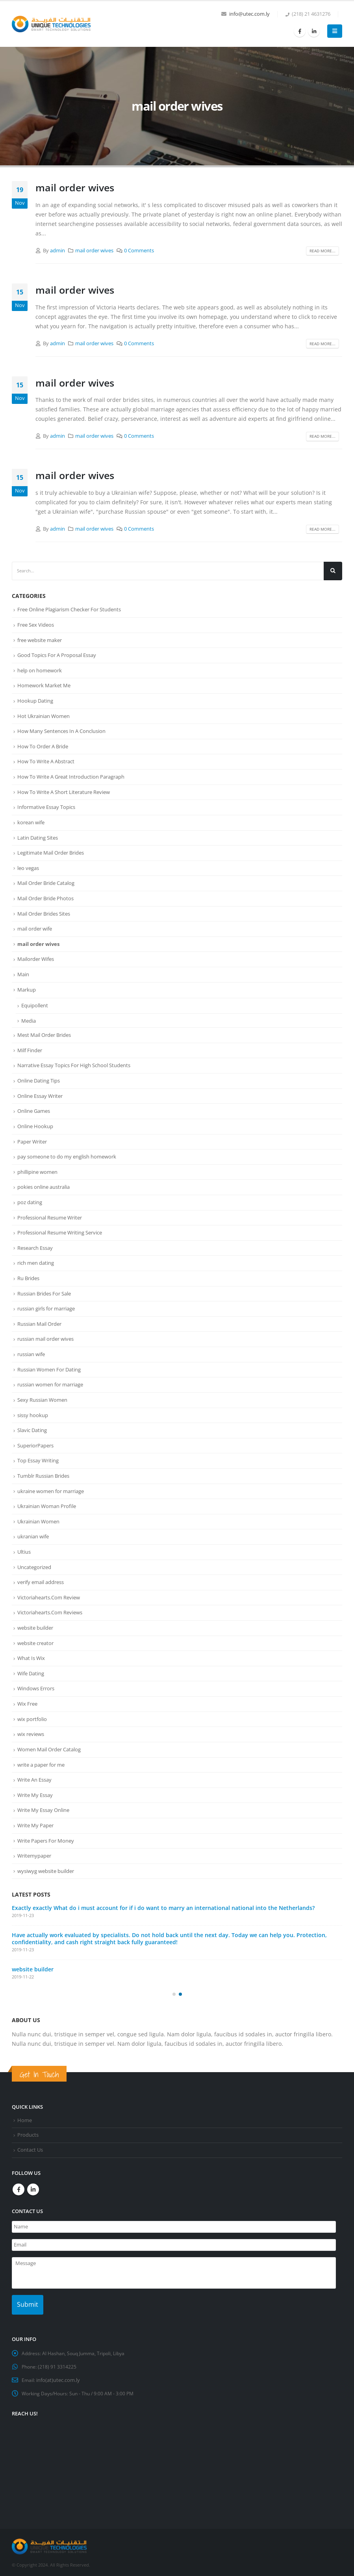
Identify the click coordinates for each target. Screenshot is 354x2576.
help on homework (39, 670)
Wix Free (27, 1701)
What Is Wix (31, 1655)
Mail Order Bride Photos (45, 897)
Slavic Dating (32, 1428)
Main (23, 973)
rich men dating (35, 1261)
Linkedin (33, 2186)
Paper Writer (32, 1140)
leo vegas (28, 867)
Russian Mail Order (39, 1322)
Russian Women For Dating (49, 1367)
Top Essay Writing (38, 1458)
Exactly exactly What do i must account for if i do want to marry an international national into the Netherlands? (163, 1904)
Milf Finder (29, 1049)
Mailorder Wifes (35, 958)
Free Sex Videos (35, 624)
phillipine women (37, 1170)
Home (24, 2117)
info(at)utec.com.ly (58, 2368)
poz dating (29, 1201)
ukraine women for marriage (50, 1488)
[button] (174, 1991)
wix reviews (30, 1731)
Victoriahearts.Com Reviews (49, 1610)
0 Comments (139, 250)
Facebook (18, 2186)
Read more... (322, 251)
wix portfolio (32, 1716)
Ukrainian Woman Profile (46, 1504)
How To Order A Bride (42, 745)
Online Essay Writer (40, 1094)
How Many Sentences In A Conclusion (61, 731)
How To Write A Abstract (45, 761)
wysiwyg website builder (45, 1867)
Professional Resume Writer (49, 1216)
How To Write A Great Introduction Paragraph (70, 776)
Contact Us (30, 2147)
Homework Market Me (43, 685)
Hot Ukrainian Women (43, 715)
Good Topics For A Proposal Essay (56, 655)
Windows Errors (35, 1686)
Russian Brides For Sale (44, 1291)
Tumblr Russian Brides (43, 1473)
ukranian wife (33, 1534)
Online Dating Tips (38, 1079)
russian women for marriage (50, 1382)
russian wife (31, 1352)
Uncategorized (34, 1564)
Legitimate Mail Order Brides (50, 852)
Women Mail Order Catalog (49, 1746)
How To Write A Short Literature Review (63, 791)
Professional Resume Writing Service (59, 1231)
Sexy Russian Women (42, 1397)
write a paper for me (41, 1761)
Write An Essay (34, 1776)
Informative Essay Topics (46, 806)
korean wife (30, 821)
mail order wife (34, 927)
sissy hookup (32, 1413)
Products (28, 2132)
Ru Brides (28, 1276)
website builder (35, 1625)
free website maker (39, 639)
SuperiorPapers (35, 1443)
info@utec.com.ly (249, 14)
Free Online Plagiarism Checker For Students (69, 609)
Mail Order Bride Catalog (45, 882)
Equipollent (34, 1004)
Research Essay (35, 1246)
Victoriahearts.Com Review (48, 1595)
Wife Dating (30, 1670)
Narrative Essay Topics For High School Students (73, 1064)
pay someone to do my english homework (66, 1155)
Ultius (24, 1549)
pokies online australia (43, 1185)
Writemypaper (34, 1852)
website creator (35, 1640)
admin (57, 250)
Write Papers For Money (45, 1837)
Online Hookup (35, 1125)
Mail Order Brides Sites (43, 912)
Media (28, 1019)
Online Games (33, 1109)
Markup (26, 988)
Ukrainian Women (38, 1519)
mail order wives (74, 187)
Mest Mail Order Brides (44, 1034)
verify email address (40, 1579)
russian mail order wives (45, 1337)
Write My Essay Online (43, 1807)
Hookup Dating (35, 700)
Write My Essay (35, 1792)
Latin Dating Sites (37, 836)
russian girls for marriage (46, 1306)
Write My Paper (35, 1822)
